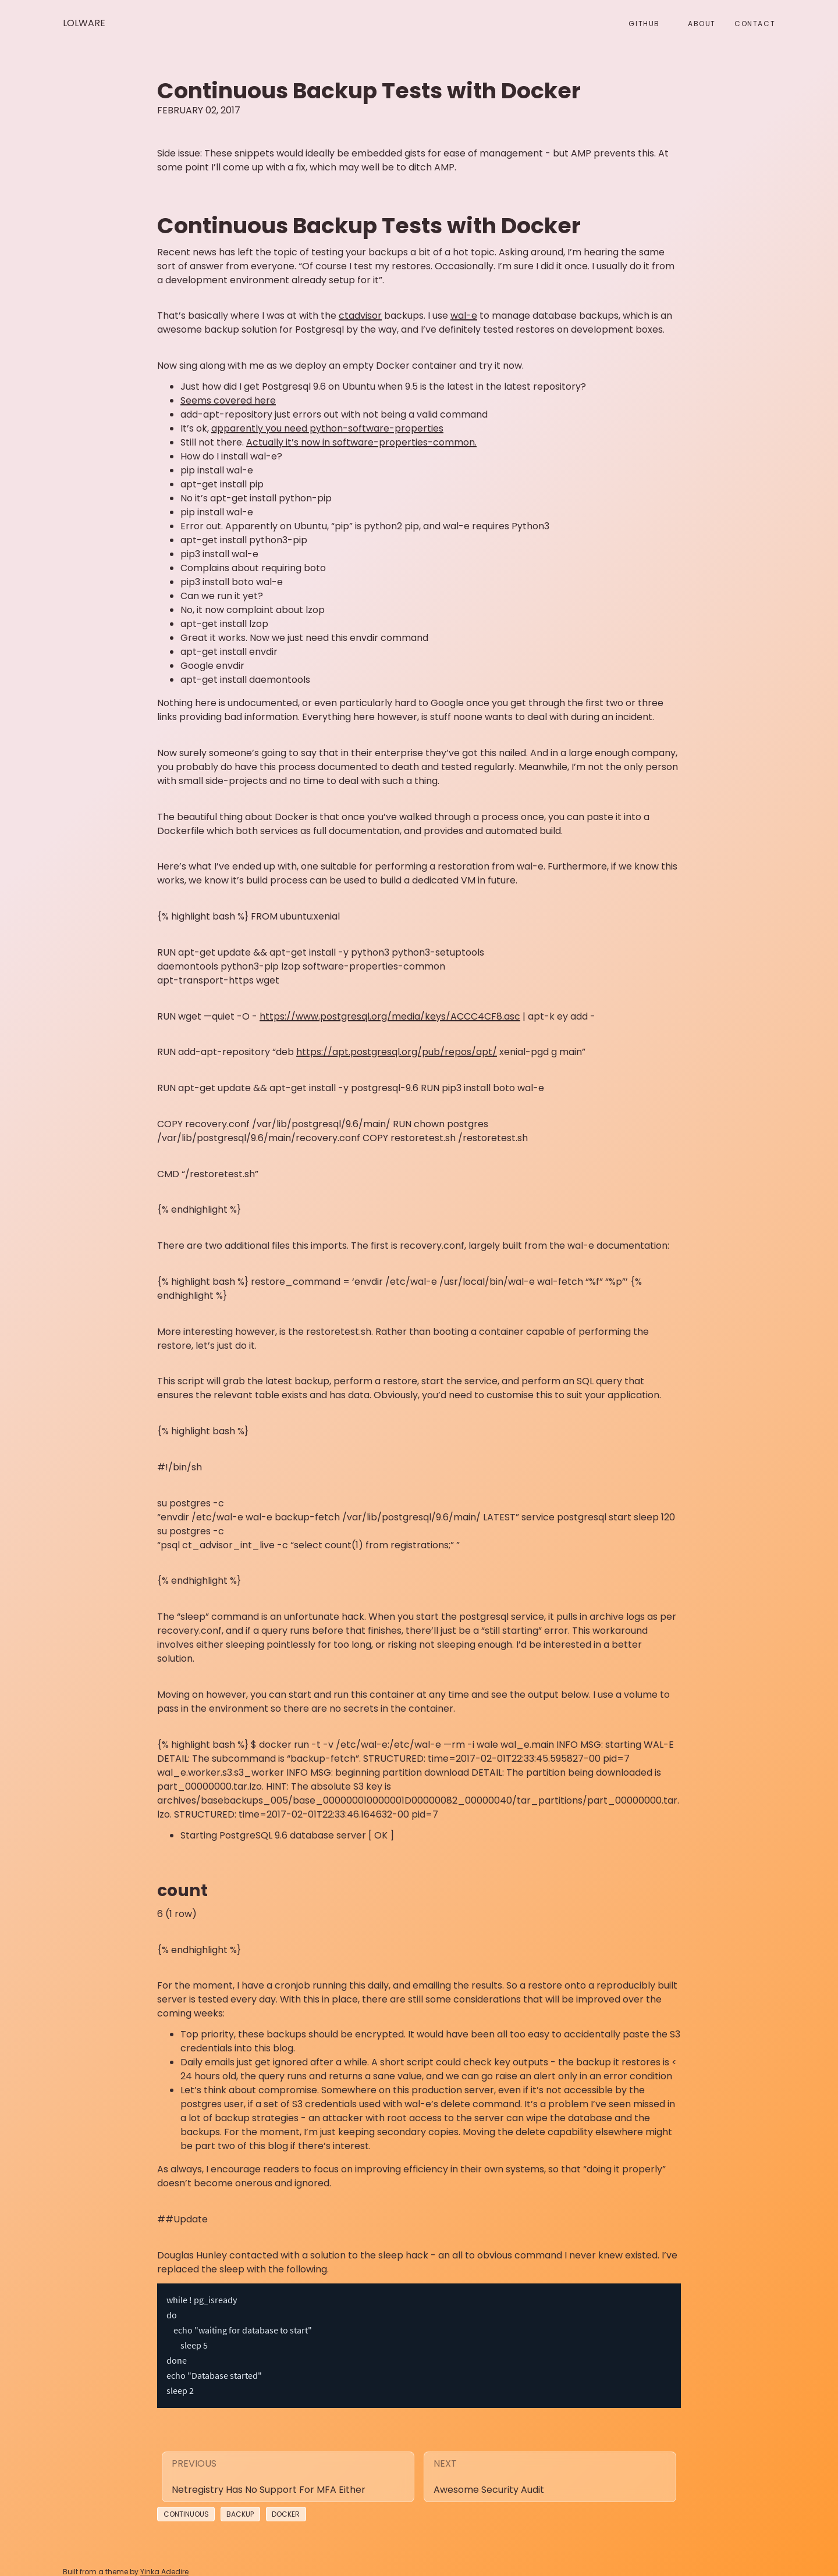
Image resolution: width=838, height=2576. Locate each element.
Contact (754, 23)
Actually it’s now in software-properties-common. (361, 442)
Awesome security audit (489, 2481)
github (644, 23)
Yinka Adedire (164, 2563)
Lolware (84, 23)
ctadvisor (360, 315)
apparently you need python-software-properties (327, 428)
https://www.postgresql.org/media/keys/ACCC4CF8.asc (390, 1016)
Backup (240, 2506)
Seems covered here (228, 400)
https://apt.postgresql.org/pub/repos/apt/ (396, 1052)
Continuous (186, 2506)
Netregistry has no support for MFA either (268, 2481)
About (702, 23)
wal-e (463, 315)
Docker (286, 2506)
